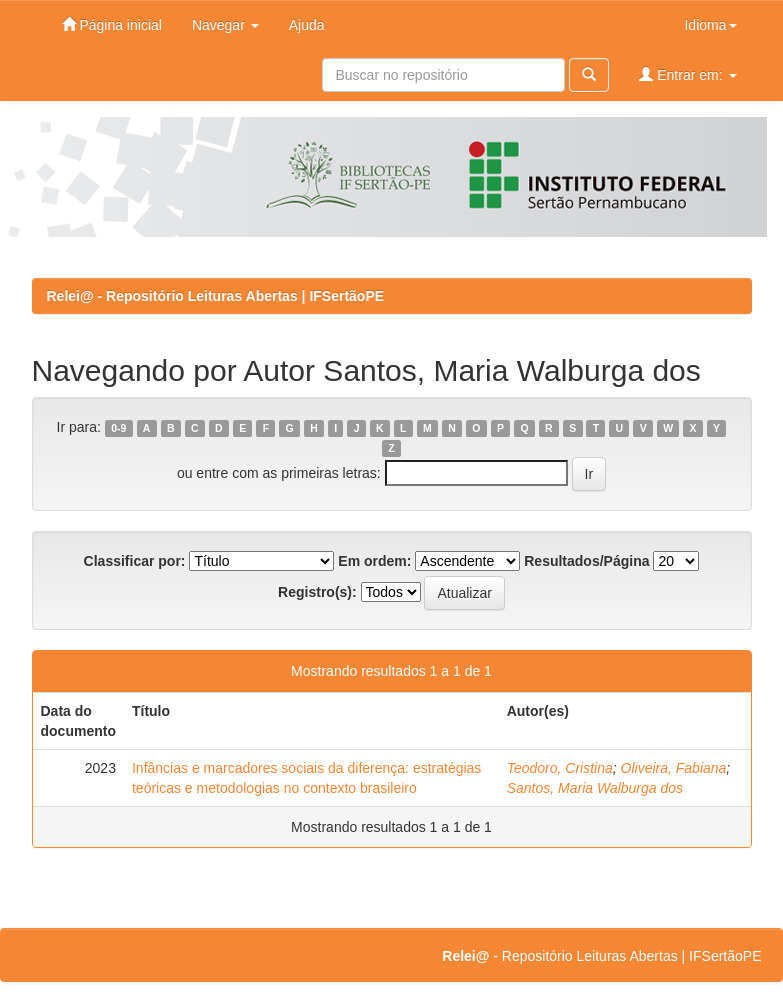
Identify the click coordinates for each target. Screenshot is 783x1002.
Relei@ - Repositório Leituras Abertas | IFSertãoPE (216, 296)
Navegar (225, 25)
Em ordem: (374, 561)
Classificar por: (135, 561)
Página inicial (112, 24)
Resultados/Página (586, 561)
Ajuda (307, 25)
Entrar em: (687, 74)
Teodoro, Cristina (560, 768)
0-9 (118, 428)
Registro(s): (317, 592)
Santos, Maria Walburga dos (595, 788)
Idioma (710, 25)
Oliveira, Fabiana (674, 768)
